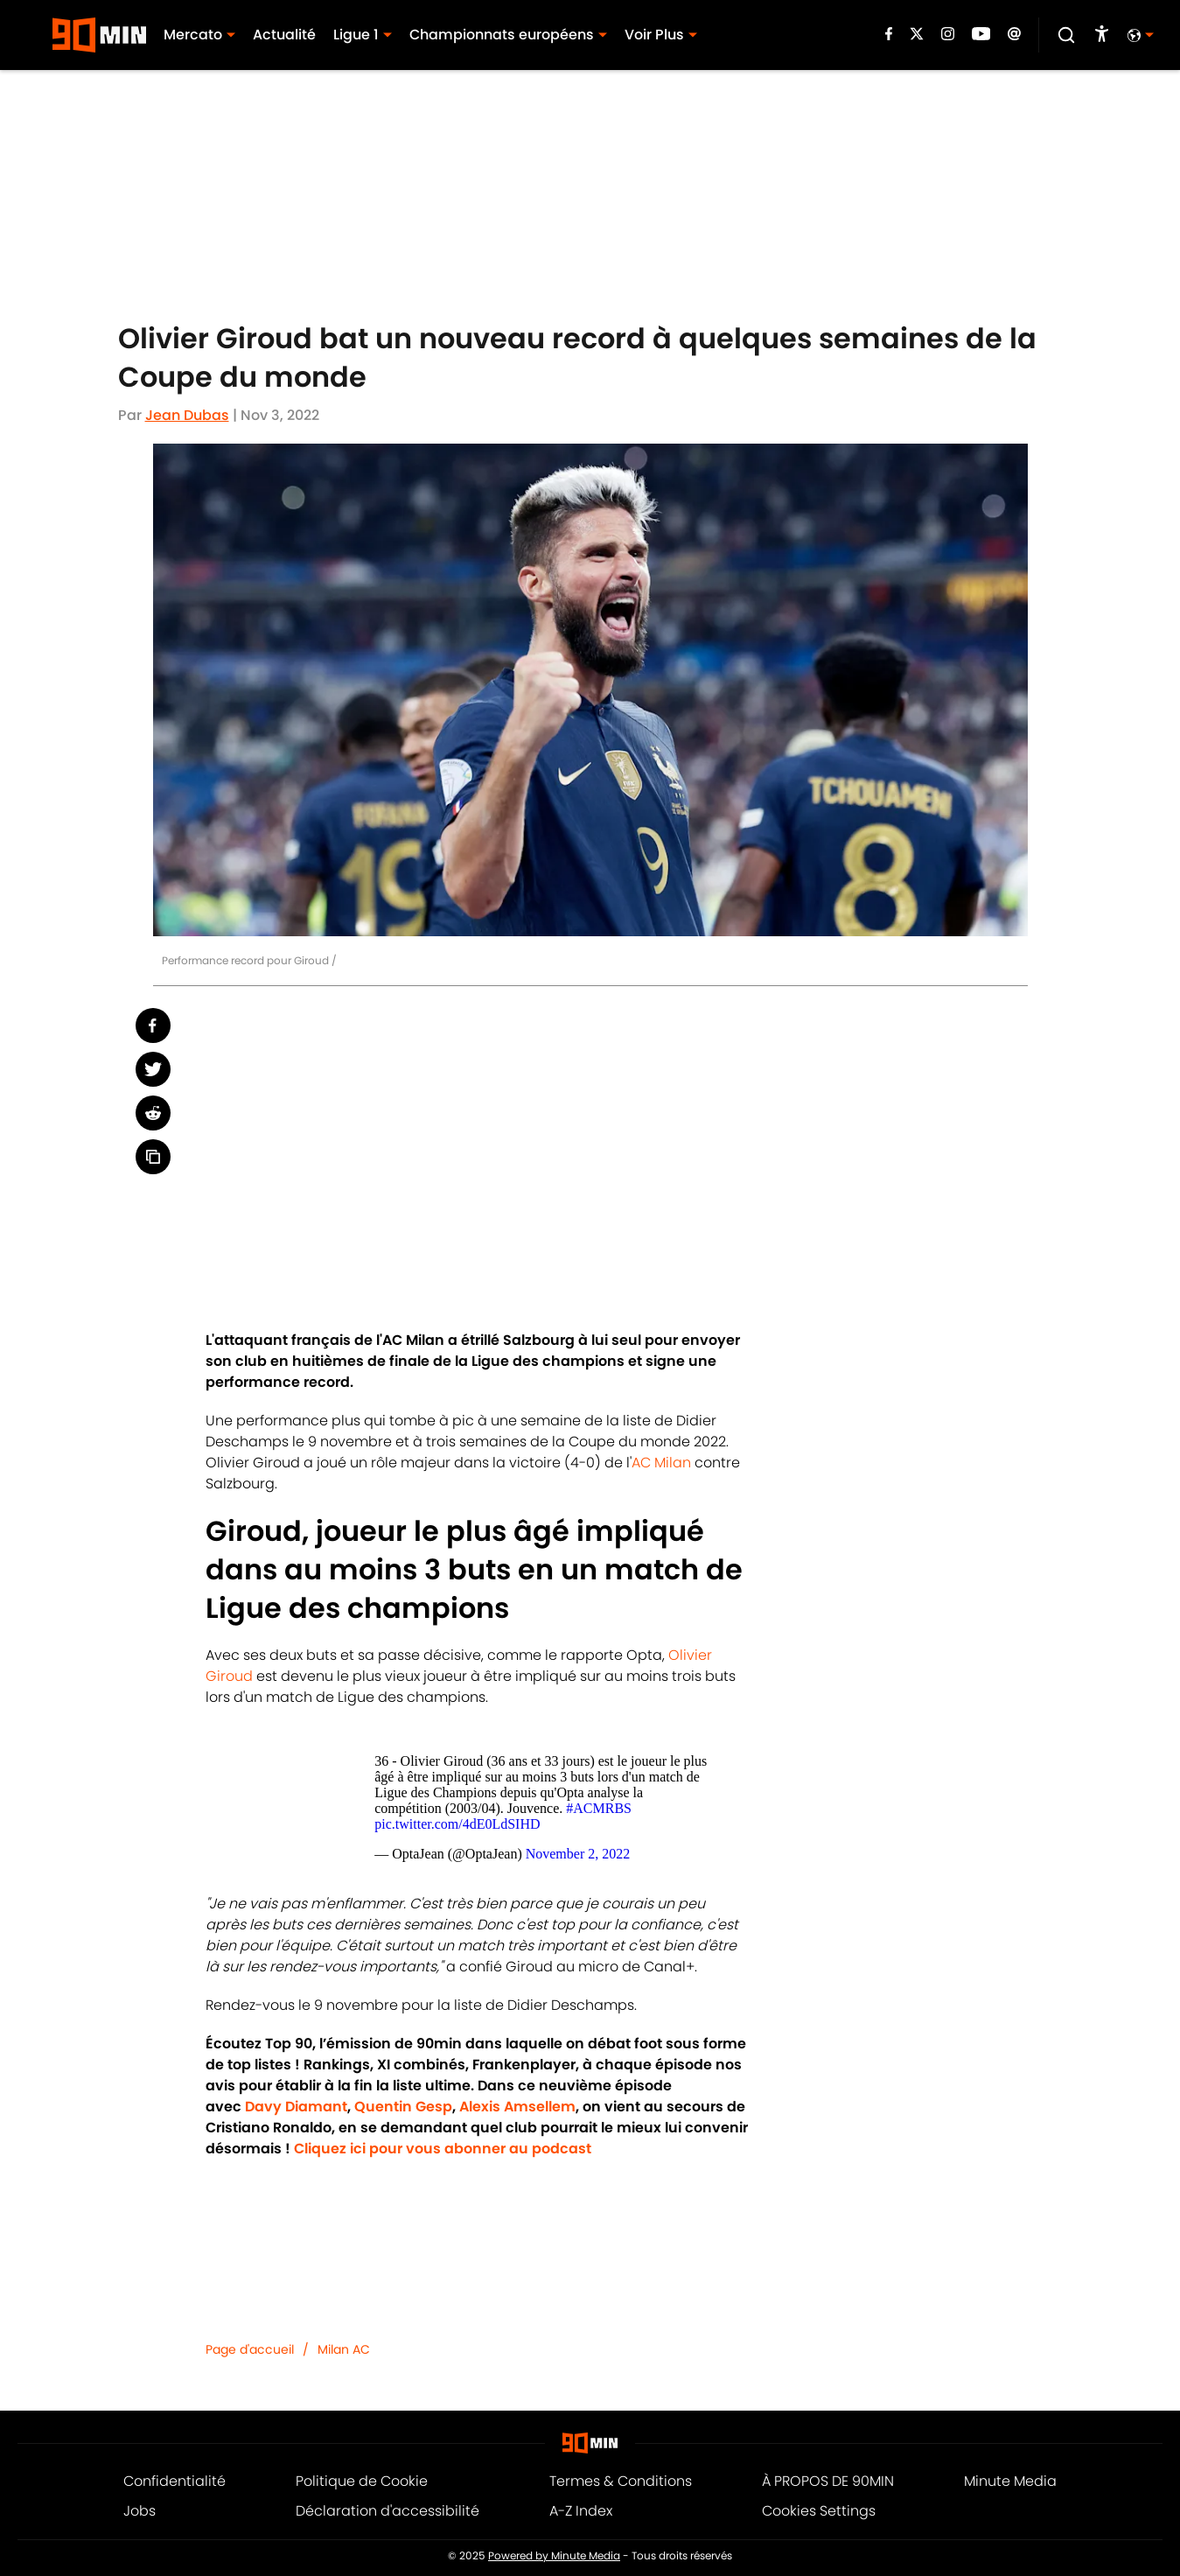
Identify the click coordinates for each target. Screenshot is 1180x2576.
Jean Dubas (187, 415)
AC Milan (661, 1462)
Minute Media (1010, 2481)
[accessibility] (1101, 35)
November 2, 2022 (578, 1853)
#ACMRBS (599, 1808)
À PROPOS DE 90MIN (828, 2481)
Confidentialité (174, 2481)
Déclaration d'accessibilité (387, 2511)
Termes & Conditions (620, 2481)
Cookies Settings (819, 2511)
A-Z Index (580, 2511)
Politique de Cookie (362, 2481)
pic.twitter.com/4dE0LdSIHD (457, 1823)
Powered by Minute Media (554, 2556)
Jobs (139, 2511)
